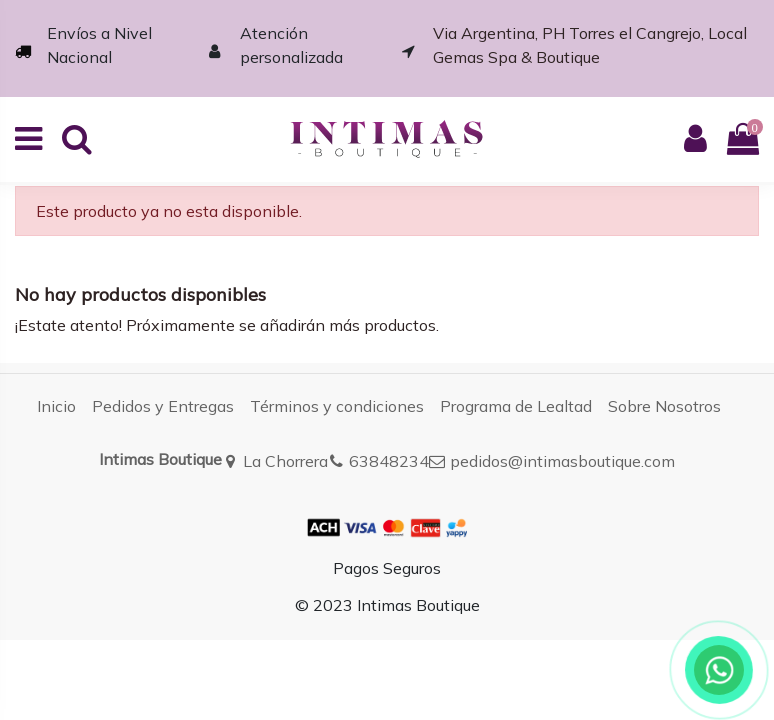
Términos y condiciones (337, 406)
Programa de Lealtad (516, 406)
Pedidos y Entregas (163, 406)
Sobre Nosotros (664, 406)
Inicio (56, 406)
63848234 (389, 461)
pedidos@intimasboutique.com (562, 461)
